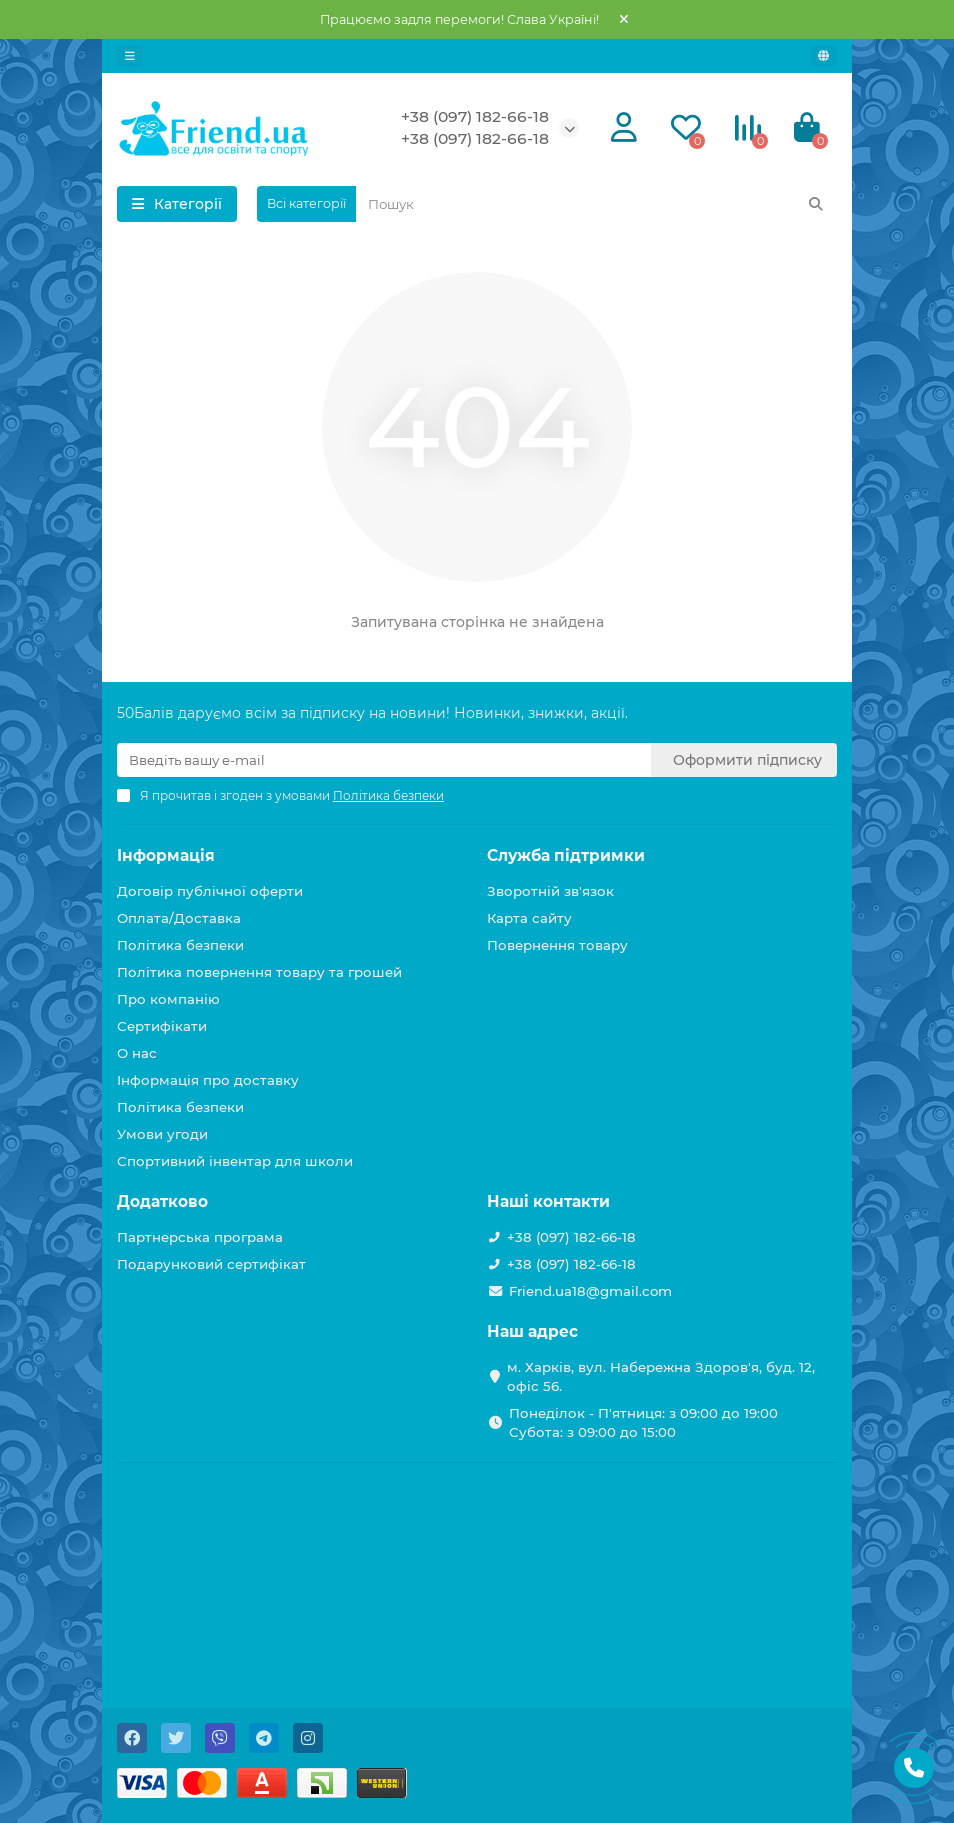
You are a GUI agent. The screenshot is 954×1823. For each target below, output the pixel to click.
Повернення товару (557, 945)
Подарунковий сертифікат (211, 1264)
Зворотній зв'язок (550, 891)
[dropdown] (130, 56)
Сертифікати (162, 1026)
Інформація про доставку (208, 1080)
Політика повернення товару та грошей (259, 972)
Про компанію (168, 999)
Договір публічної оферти (210, 891)
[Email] (384, 760)
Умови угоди (162, 1134)
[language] (823, 56)
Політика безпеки (180, 945)
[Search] (596, 204)
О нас (137, 1053)
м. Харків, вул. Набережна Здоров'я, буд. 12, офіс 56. (661, 1376)
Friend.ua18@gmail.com (590, 1291)
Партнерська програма (200, 1237)
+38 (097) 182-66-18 (475, 116)
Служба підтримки (566, 855)
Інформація (166, 855)
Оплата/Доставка (179, 918)
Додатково (162, 1201)
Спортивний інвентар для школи (235, 1161)
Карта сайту (529, 918)
